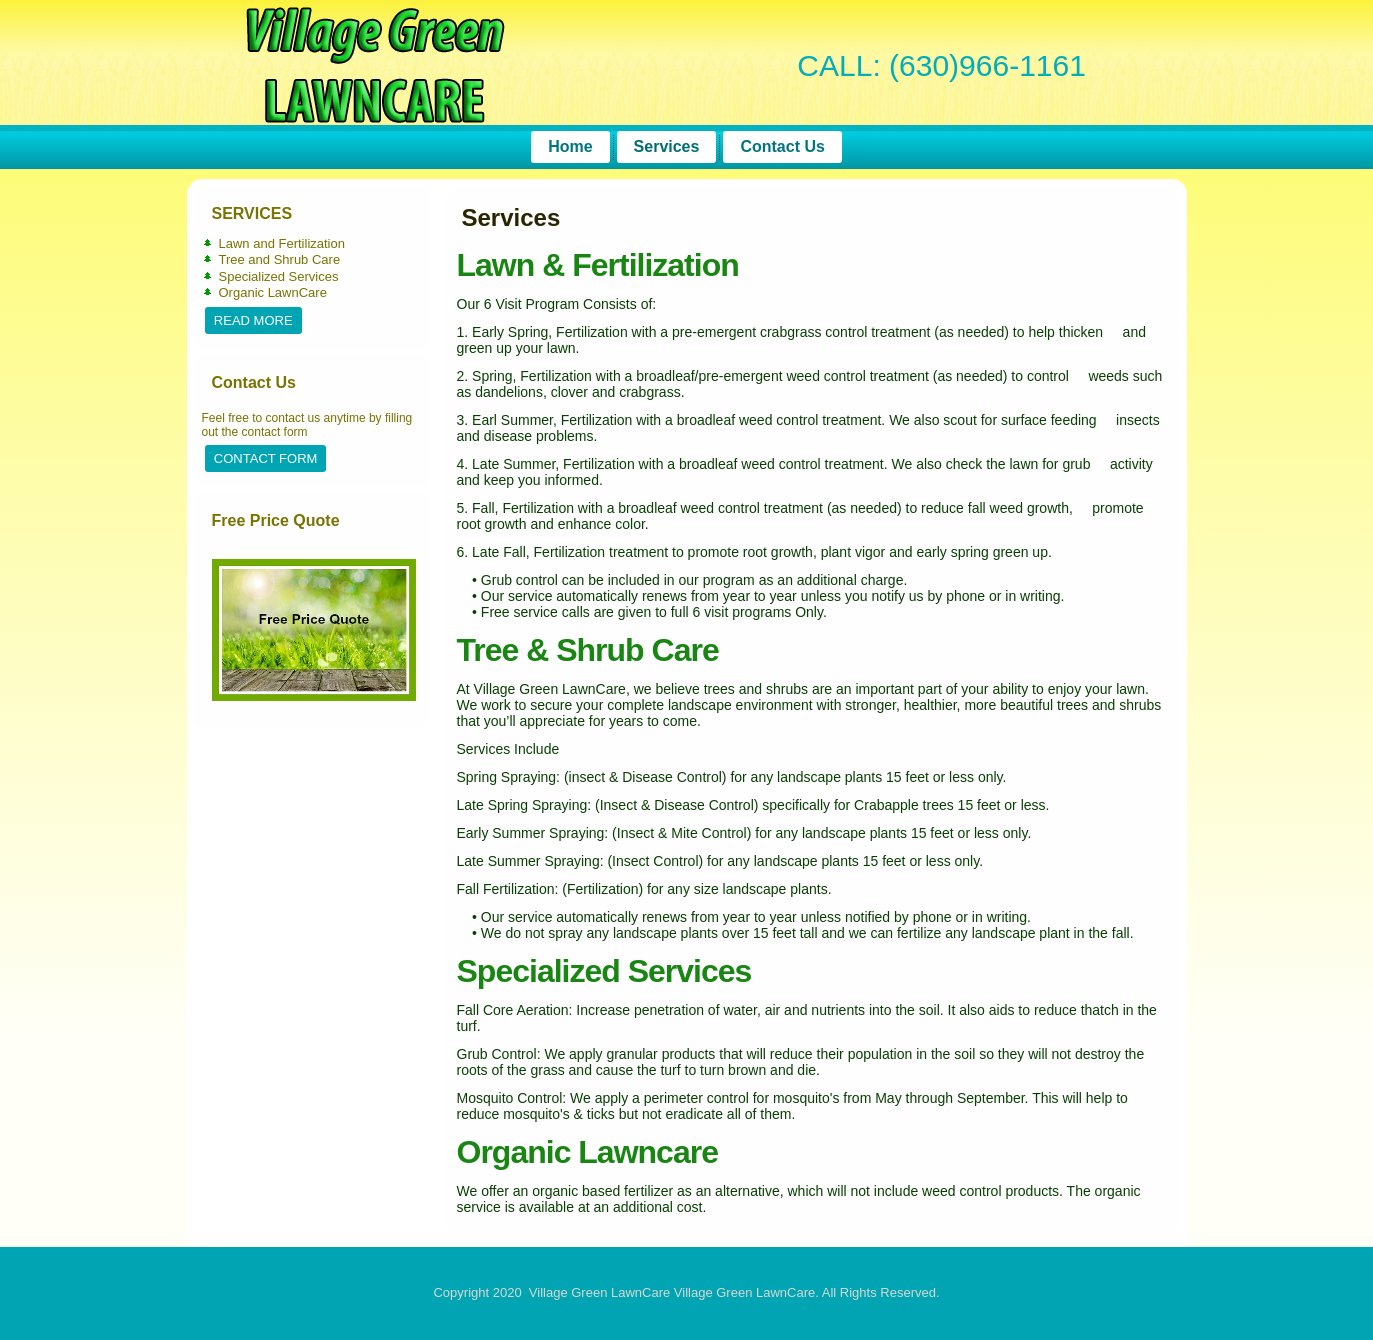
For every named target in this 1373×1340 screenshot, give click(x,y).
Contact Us (782, 146)
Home (570, 146)
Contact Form (266, 458)
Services (667, 146)
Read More (253, 320)
